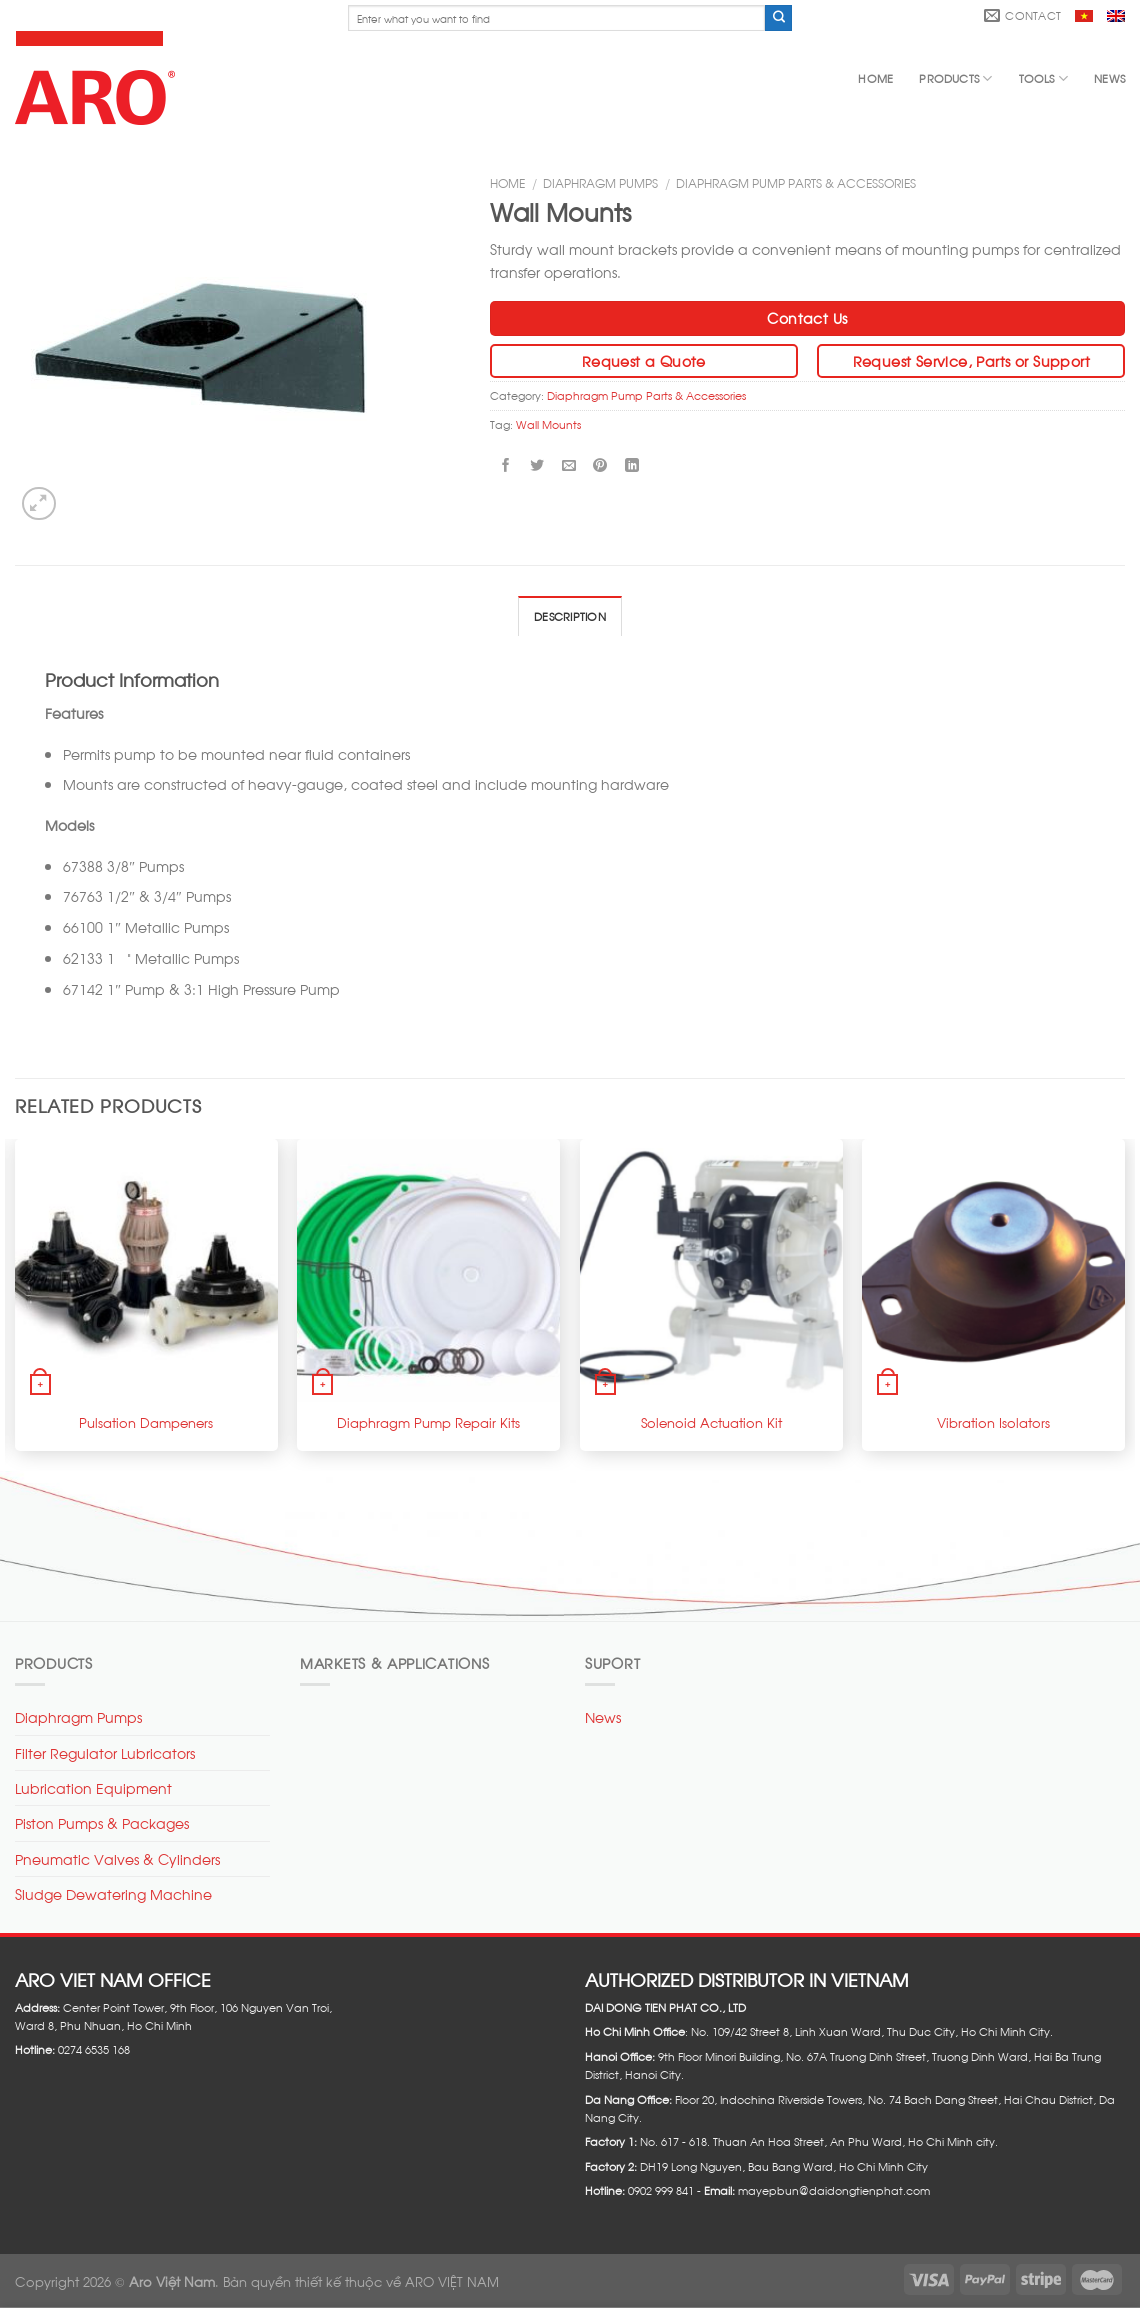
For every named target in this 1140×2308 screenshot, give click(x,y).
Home (875, 78)
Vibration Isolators (993, 1422)
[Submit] (778, 18)
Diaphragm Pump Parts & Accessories (796, 182)
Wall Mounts (548, 424)
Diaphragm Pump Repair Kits (428, 1422)
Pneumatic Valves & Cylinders (117, 1858)
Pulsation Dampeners (146, 1422)
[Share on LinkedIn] (632, 464)
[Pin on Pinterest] (600, 464)
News (1109, 78)
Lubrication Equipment (93, 1787)
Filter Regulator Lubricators (105, 1752)
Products (955, 78)
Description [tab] (569, 616)
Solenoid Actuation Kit (711, 1422)
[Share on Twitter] (537, 464)
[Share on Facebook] (505, 464)
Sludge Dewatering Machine (113, 1893)
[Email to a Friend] (569, 464)
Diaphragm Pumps (600, 182)
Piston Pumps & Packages (102, 1822)
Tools (1044, 78)
